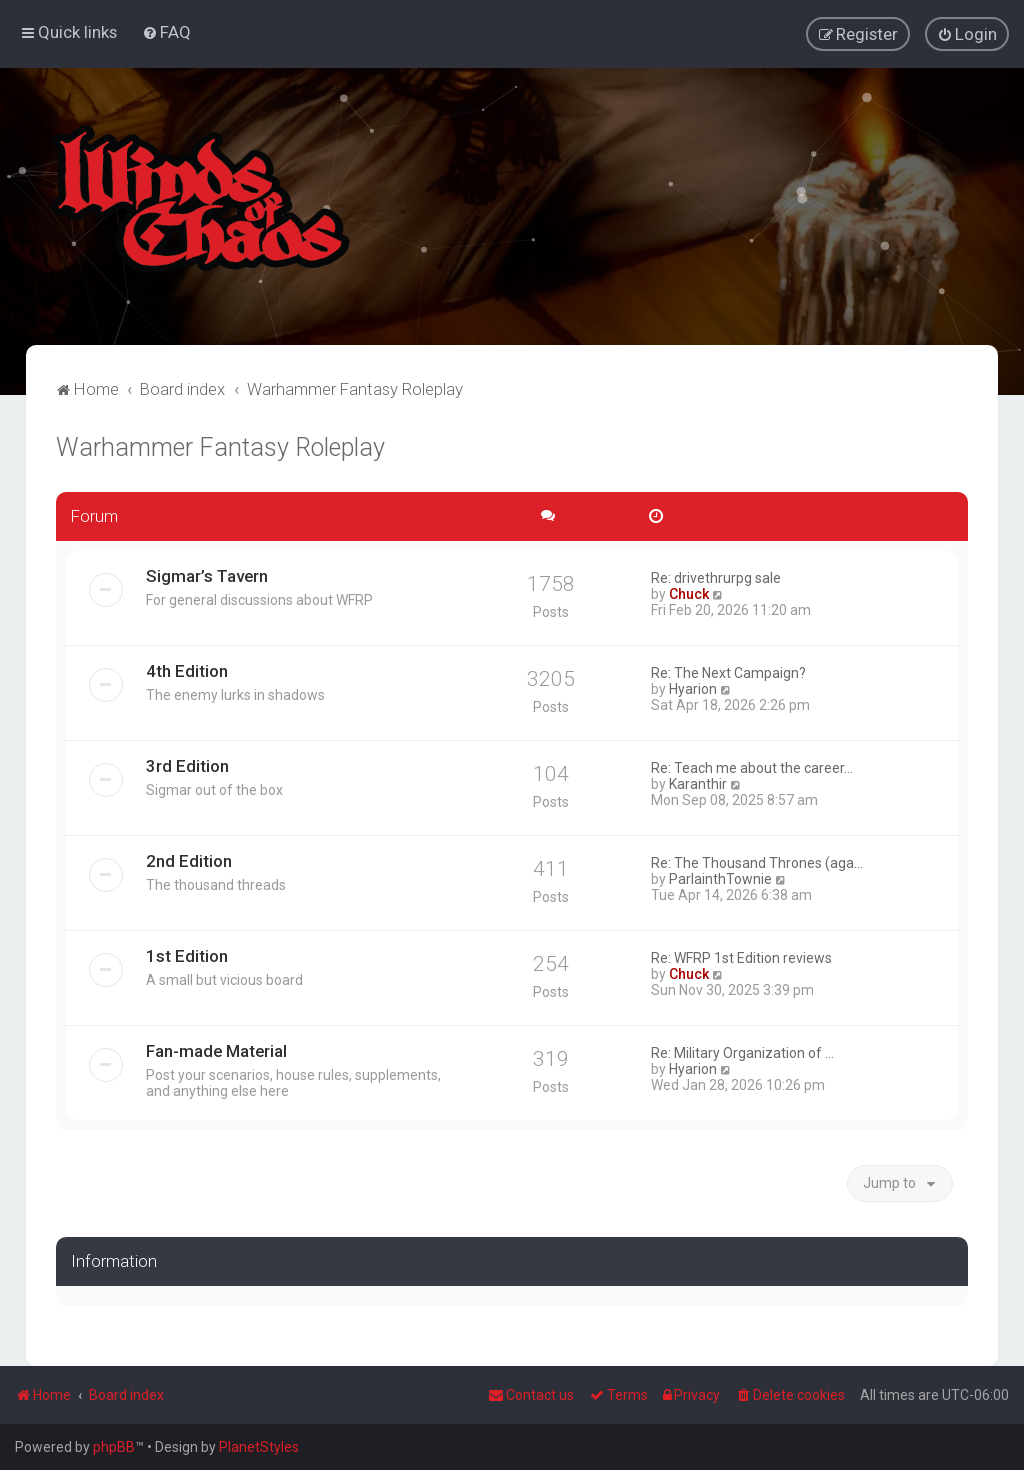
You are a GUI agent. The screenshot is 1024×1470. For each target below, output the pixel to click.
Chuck (689, 593)
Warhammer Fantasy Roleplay (220, 447)
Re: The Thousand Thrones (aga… (757, 862)
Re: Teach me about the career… (752, 767)
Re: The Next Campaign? (728, 672)
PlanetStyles (259, 1447)
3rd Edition (187, 765)
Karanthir (698, 783)
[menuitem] (166, 32)
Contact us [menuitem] (531, 1395)
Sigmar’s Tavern (207, 575)
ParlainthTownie (720, 878)
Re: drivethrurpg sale (716, 577)
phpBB (114, 1447)
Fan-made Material (216, 1050)
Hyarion (693, 688)
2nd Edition (189, 860)
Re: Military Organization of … (742, 1052)
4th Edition (187, 670)
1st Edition (187, 955)
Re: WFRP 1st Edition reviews (741, 957)
